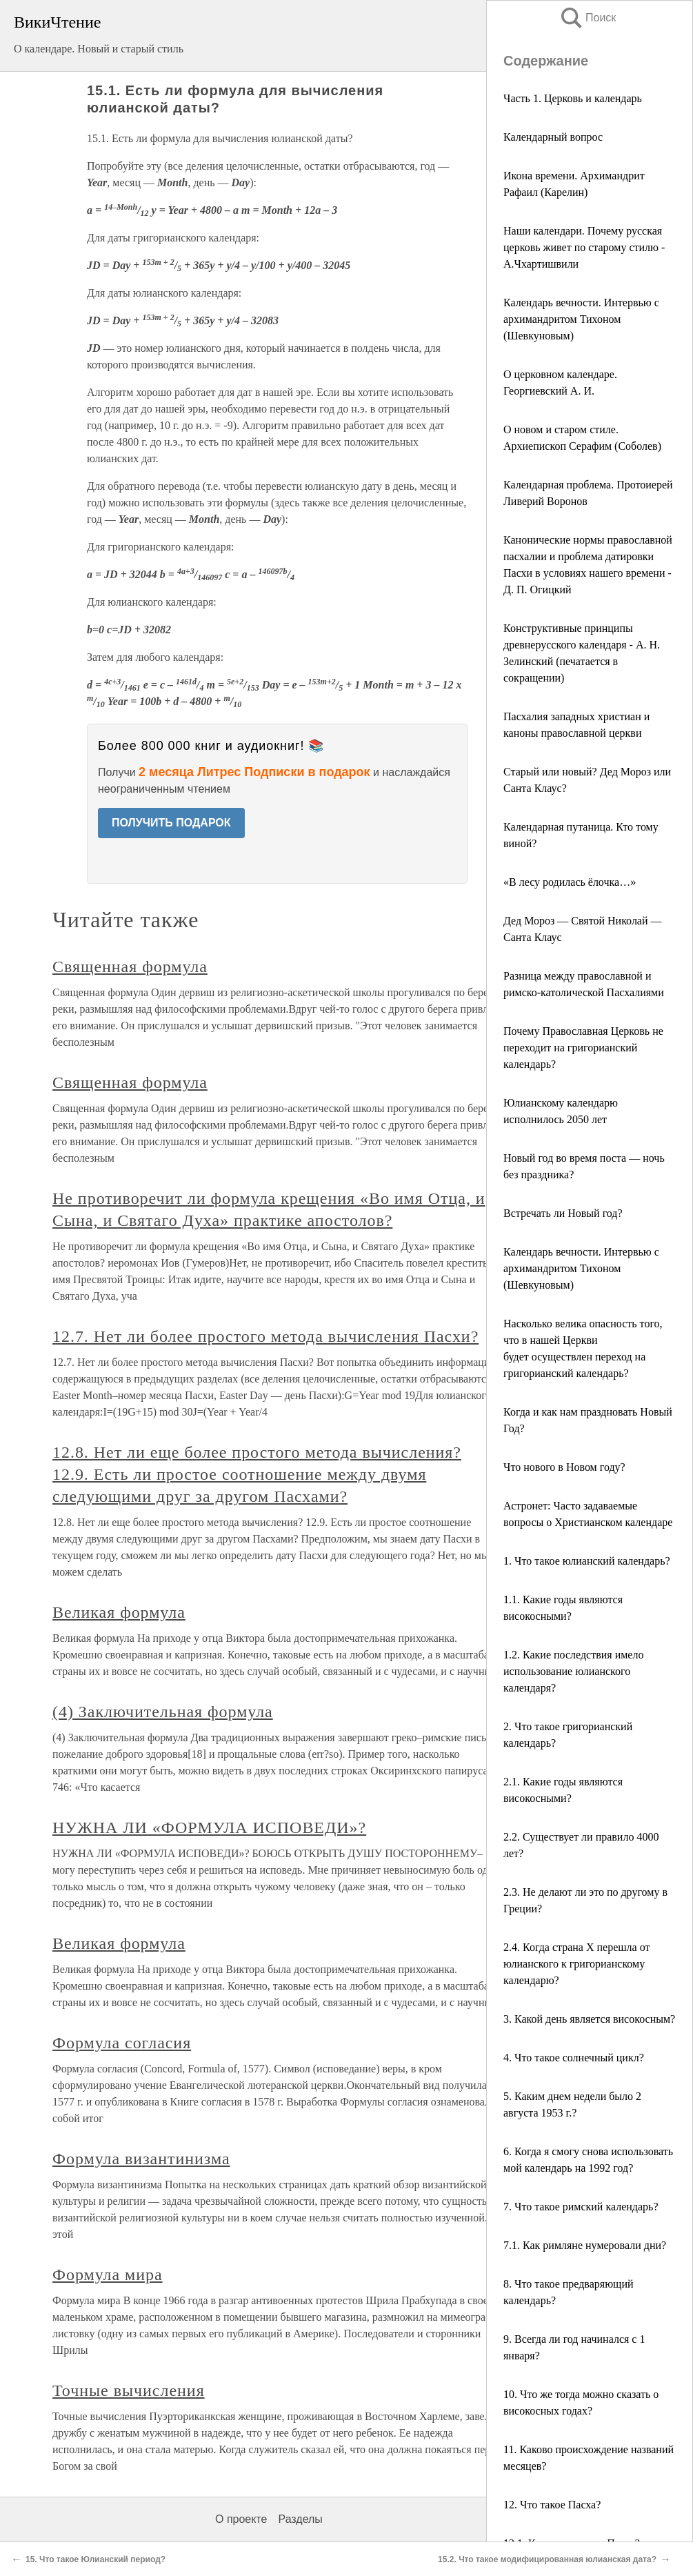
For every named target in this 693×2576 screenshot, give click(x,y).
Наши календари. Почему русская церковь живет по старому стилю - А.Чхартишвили (584, 247)
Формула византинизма (141, 2159)
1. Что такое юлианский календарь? (586, 1561)
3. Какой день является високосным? (589, 2019)
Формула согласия (121, 2043)
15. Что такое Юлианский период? (95, 2559)
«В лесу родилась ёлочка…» (569, 882)
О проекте (241, 2519)
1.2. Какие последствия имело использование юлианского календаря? (573, 1671)
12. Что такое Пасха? (552, 2504)
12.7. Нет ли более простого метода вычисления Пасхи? (265, 1336)
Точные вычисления (128, 2390)
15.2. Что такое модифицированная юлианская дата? (547, 2559)
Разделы (300, 2519)
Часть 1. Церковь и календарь (572, 98)
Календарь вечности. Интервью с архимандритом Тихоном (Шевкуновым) (581, 319)
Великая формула (118, 1612)
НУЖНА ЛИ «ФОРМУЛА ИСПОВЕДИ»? (209, 1827)
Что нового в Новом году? (564, 1467)
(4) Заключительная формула (162, 1712)
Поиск (587, 17)
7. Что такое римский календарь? (580, 2206)
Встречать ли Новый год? (563, 1213)
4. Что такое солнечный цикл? (573, 2057)
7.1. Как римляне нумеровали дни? (584, 2245)
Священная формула (130, 966)
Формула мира (107, 2274)
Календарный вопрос (553, 137)
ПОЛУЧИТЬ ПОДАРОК (171, 823)
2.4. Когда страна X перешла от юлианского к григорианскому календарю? (576, 1963)
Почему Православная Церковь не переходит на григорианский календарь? (583, 1047)
